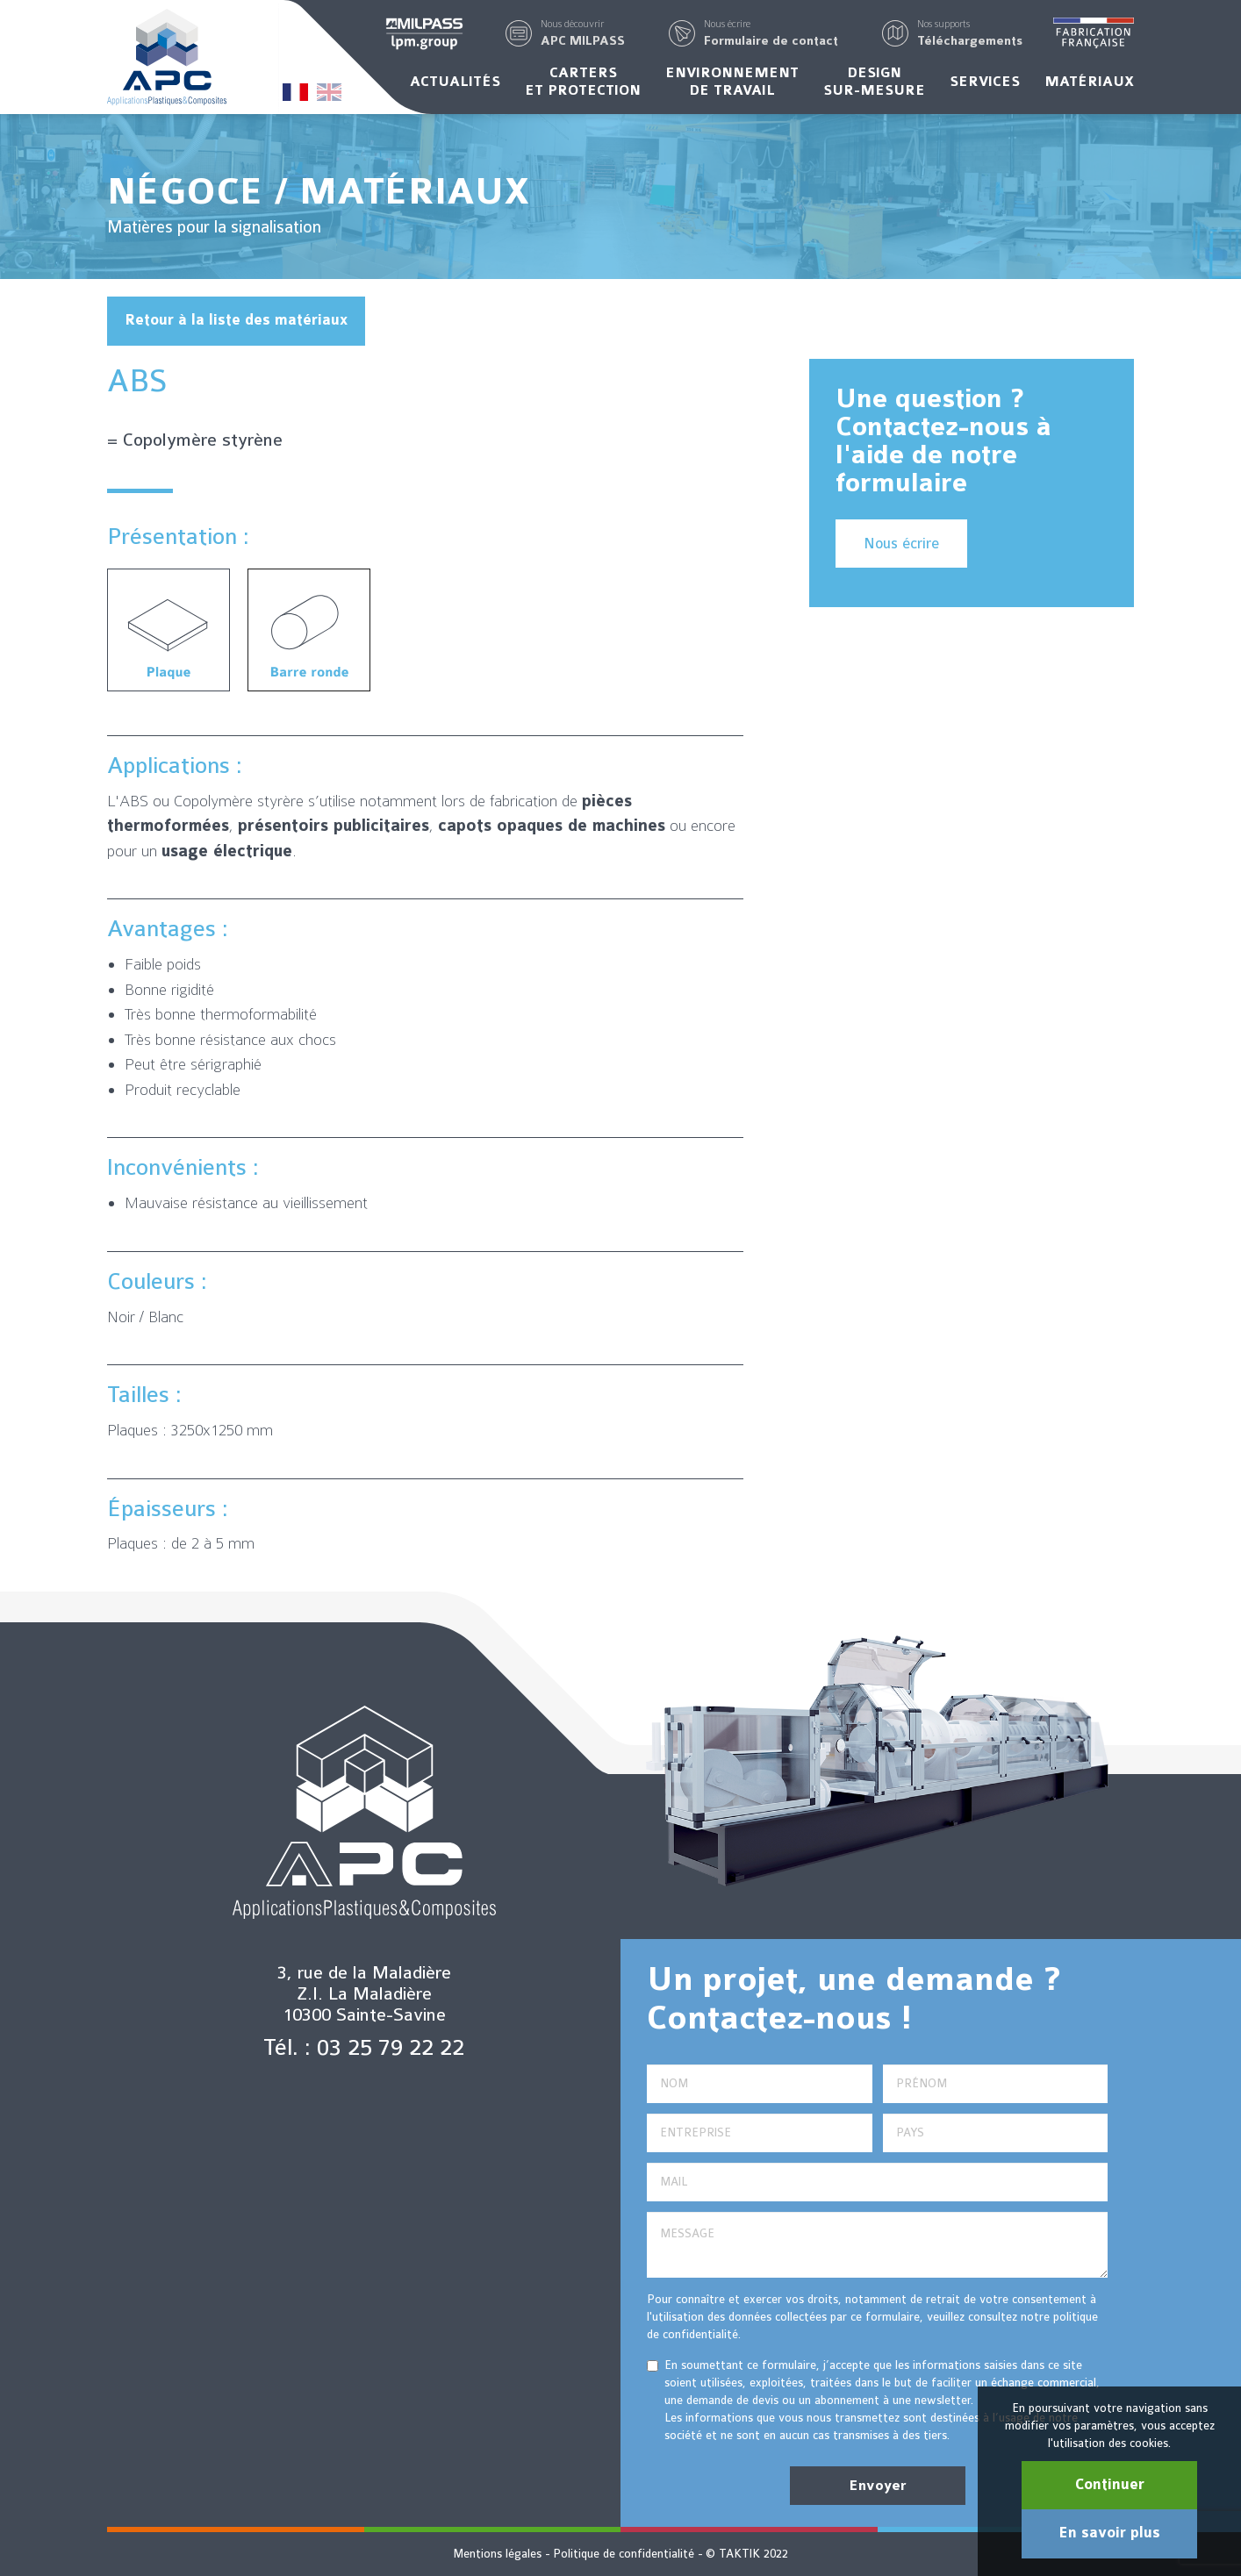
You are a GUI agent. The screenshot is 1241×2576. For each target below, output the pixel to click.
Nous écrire (901, 543)
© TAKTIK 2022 (747, 2553)
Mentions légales (497, 2553)
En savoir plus (1109, 2533)
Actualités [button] (455, 81)
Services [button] (985, 81)
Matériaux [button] (1089, 81)
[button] (583, 33)
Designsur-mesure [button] (874, 81)
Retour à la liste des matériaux (236, 320)
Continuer (1109, 2485)
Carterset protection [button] (583, 81)
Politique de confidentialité (623, 2553)
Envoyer (878, 2486)
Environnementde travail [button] (732, 81)
